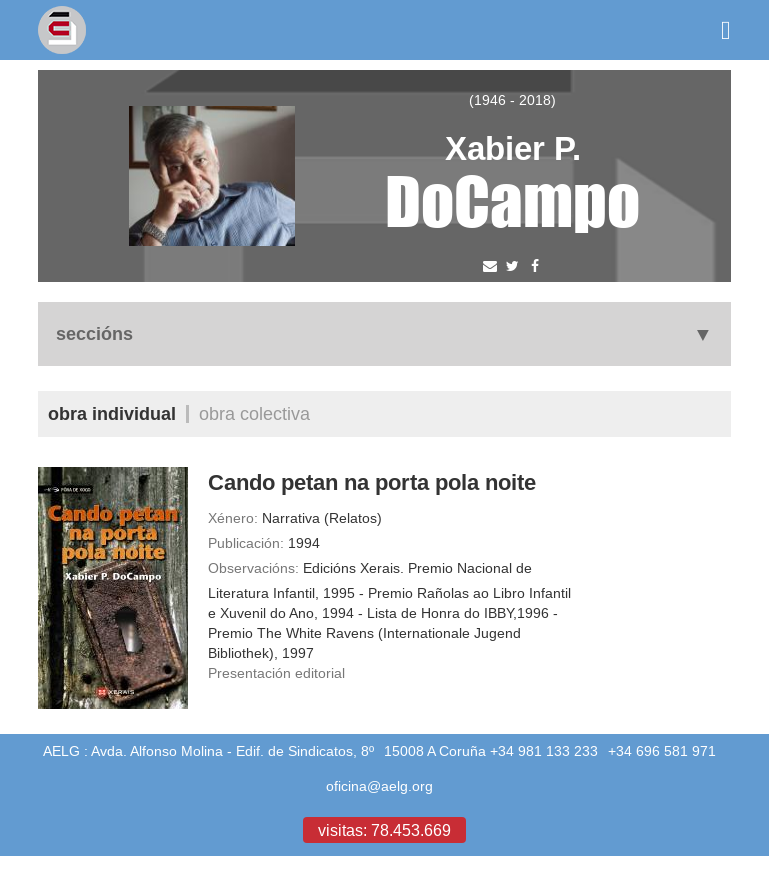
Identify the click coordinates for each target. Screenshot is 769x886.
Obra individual (112, 413)
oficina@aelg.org (379, 786)
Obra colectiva (254, 413)
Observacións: (253, 568)
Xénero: (233, 518)
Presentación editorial (276, 673)
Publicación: (246, 543)
